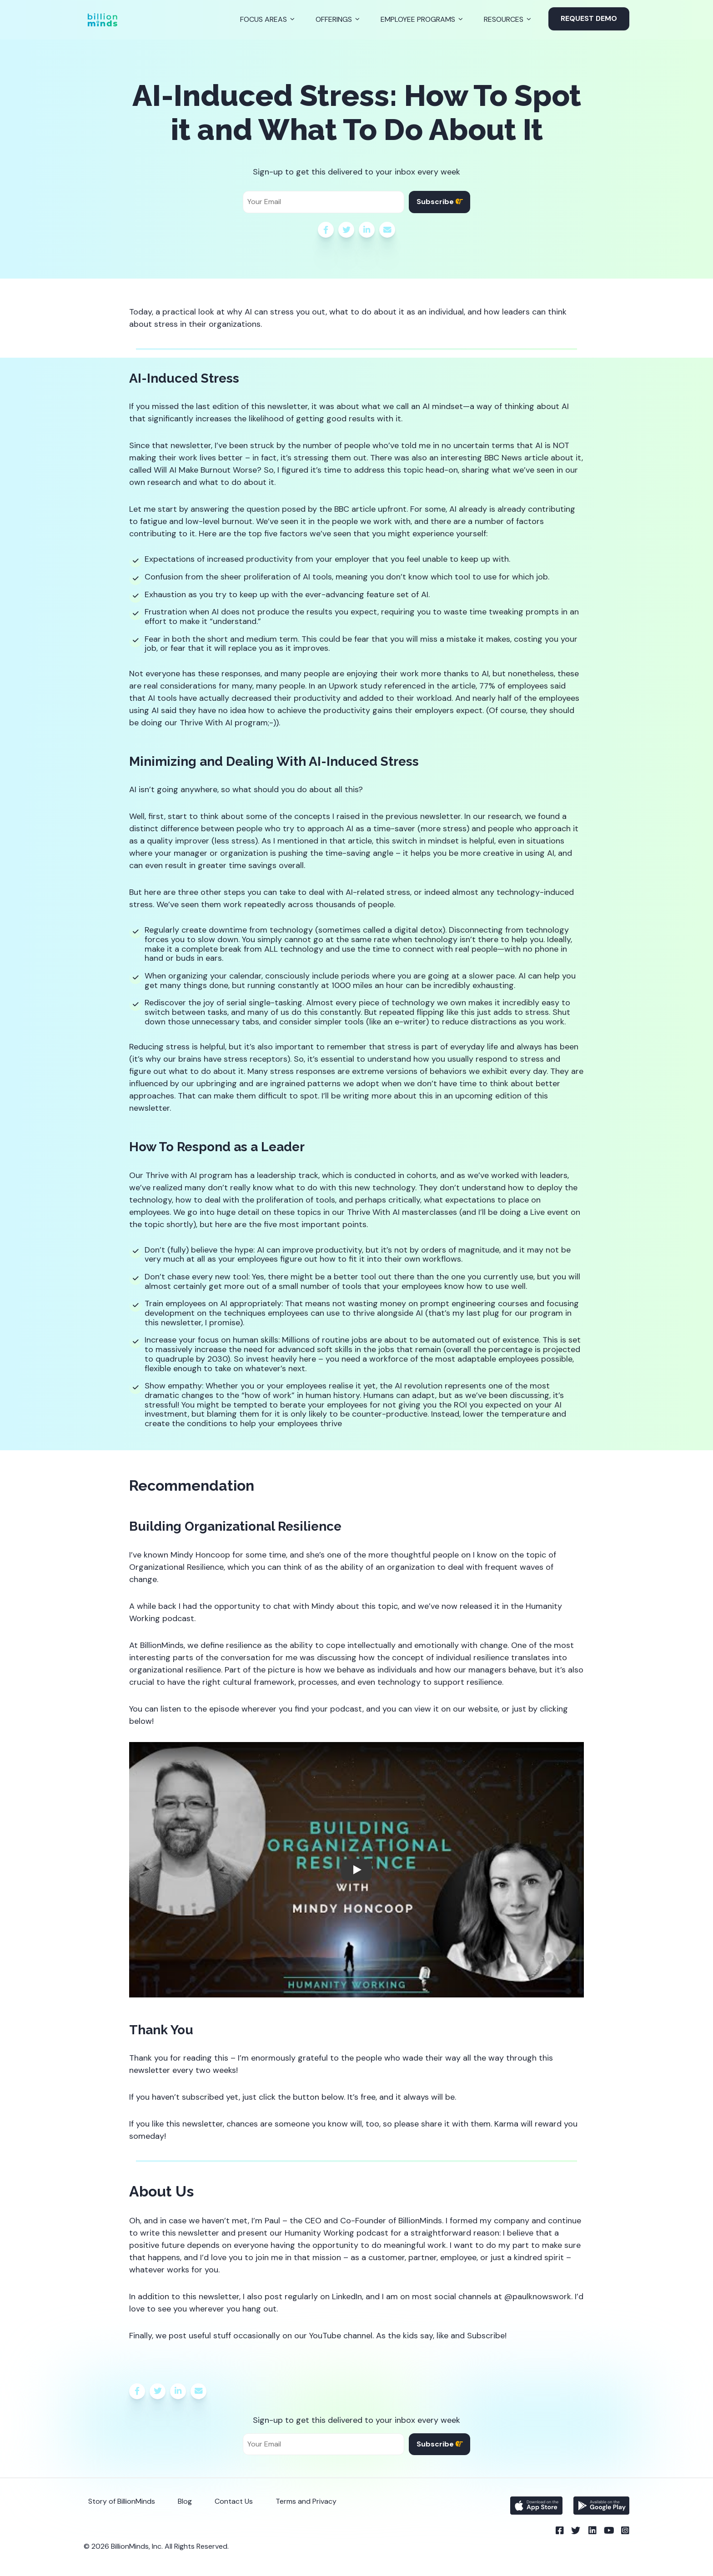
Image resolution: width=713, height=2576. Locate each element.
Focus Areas (263, 19)
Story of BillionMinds (121, 2501)
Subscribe (440, 201)
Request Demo (589, 18)
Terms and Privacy (306, 2501)
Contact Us (234, 2501)
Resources (503, 19)
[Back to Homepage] (102, 20)
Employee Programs (418, 19)
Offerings (334, 19)
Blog (185, 2501)
